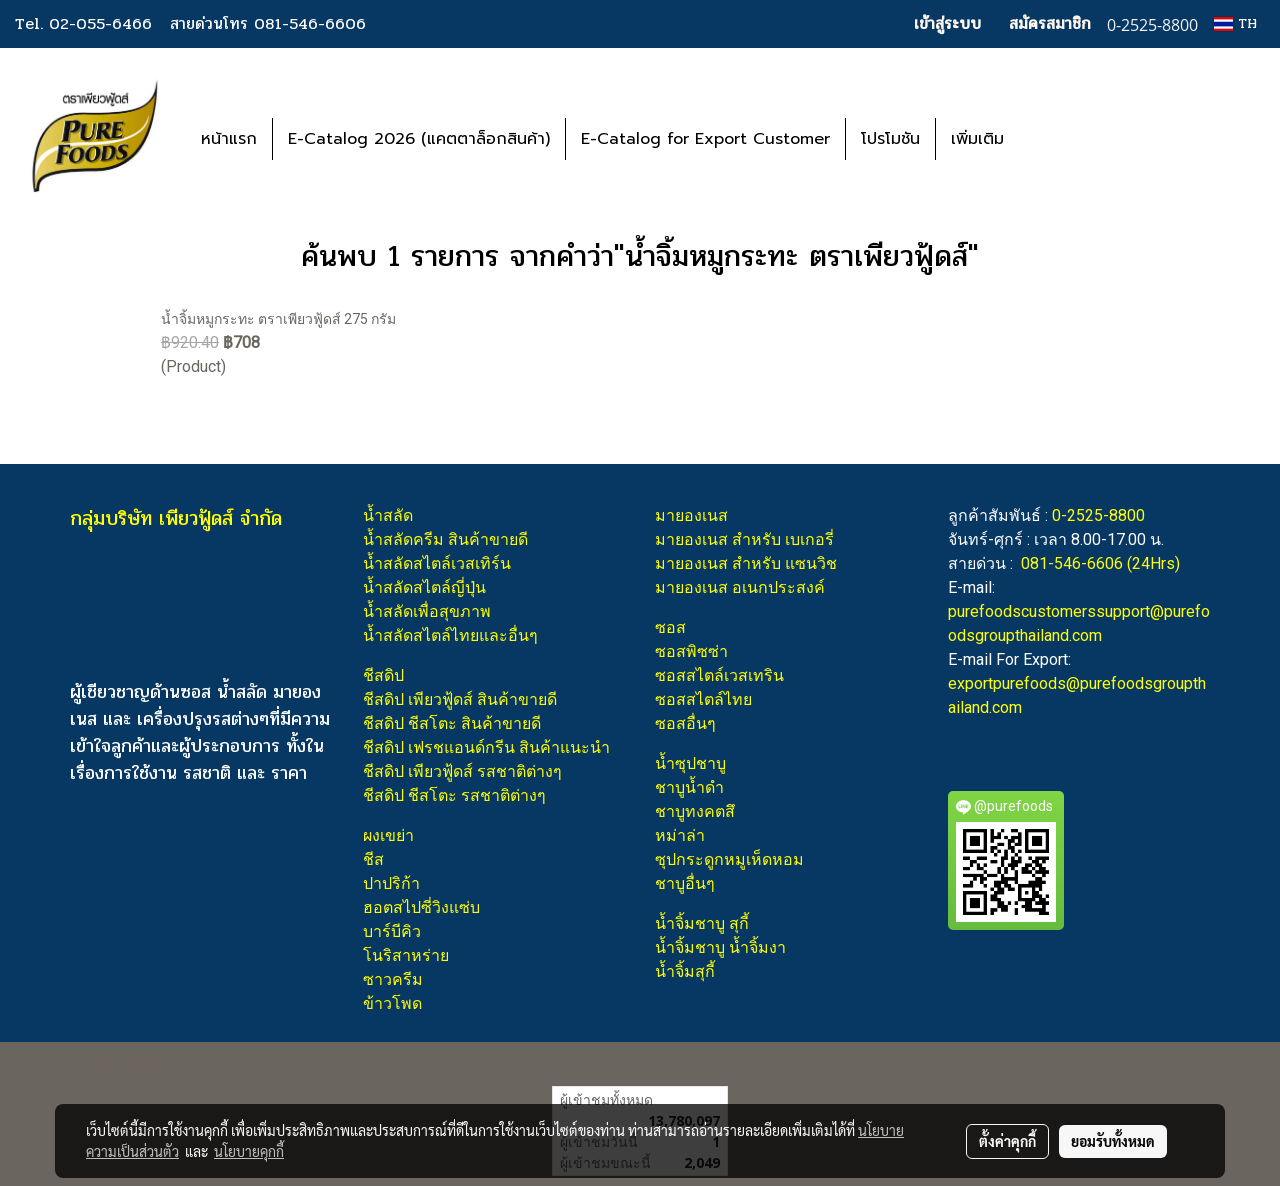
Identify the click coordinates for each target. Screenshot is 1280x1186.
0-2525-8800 (1098, 515)
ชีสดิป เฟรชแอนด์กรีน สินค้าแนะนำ (486, 747)
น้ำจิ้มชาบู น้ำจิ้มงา (720, 947)
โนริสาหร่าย (406, 955)
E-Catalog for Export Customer (705, 139)
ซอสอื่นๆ (685, 723)
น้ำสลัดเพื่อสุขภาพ (427, 611)
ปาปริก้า (391, 883)
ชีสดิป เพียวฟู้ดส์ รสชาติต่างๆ (462, 771)
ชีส (373, 859)
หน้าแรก (229, 139)
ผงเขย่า (388, 835)
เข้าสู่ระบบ (947, 23)
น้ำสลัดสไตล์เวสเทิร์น (437, 563)
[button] (1049, 139)
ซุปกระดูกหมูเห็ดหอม (729, 859)
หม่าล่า (680, 835)
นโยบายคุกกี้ (249, 1151)
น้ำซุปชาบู (690, 763)
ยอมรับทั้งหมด (1113, 1141)
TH (1235, 23)
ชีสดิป (383, 675)
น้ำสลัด (388, 515)
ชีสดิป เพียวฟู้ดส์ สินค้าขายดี (460, 699)
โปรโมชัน (890, 139)
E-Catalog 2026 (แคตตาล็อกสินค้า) (419, 139)
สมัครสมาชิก (1050, 23)
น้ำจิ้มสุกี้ (685, 971)
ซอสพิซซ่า (691, 651)
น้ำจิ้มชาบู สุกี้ (702, 923)
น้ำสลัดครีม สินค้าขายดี (445, 539)
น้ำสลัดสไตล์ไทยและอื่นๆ (450, 635)
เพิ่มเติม (977, 139)
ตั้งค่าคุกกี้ (1007, 1141)
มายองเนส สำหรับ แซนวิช (746, 563)
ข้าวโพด (392, 1003)
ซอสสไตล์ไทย (703, 699)
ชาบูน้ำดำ (689, 787)
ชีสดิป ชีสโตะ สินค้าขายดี (452, 723)
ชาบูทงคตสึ (695, 811)
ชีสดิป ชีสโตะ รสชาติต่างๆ (454, 795)
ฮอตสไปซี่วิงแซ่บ (421, 907)
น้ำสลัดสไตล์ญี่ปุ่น (424, 587)
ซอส (670, 627)
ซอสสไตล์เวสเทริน (719, 675)
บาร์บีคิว (392, 931)
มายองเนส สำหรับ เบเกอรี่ (744, 539)
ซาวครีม (393, 979)
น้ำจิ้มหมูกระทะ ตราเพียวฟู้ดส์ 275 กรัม (278, 319)
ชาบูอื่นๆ (685, 883)
